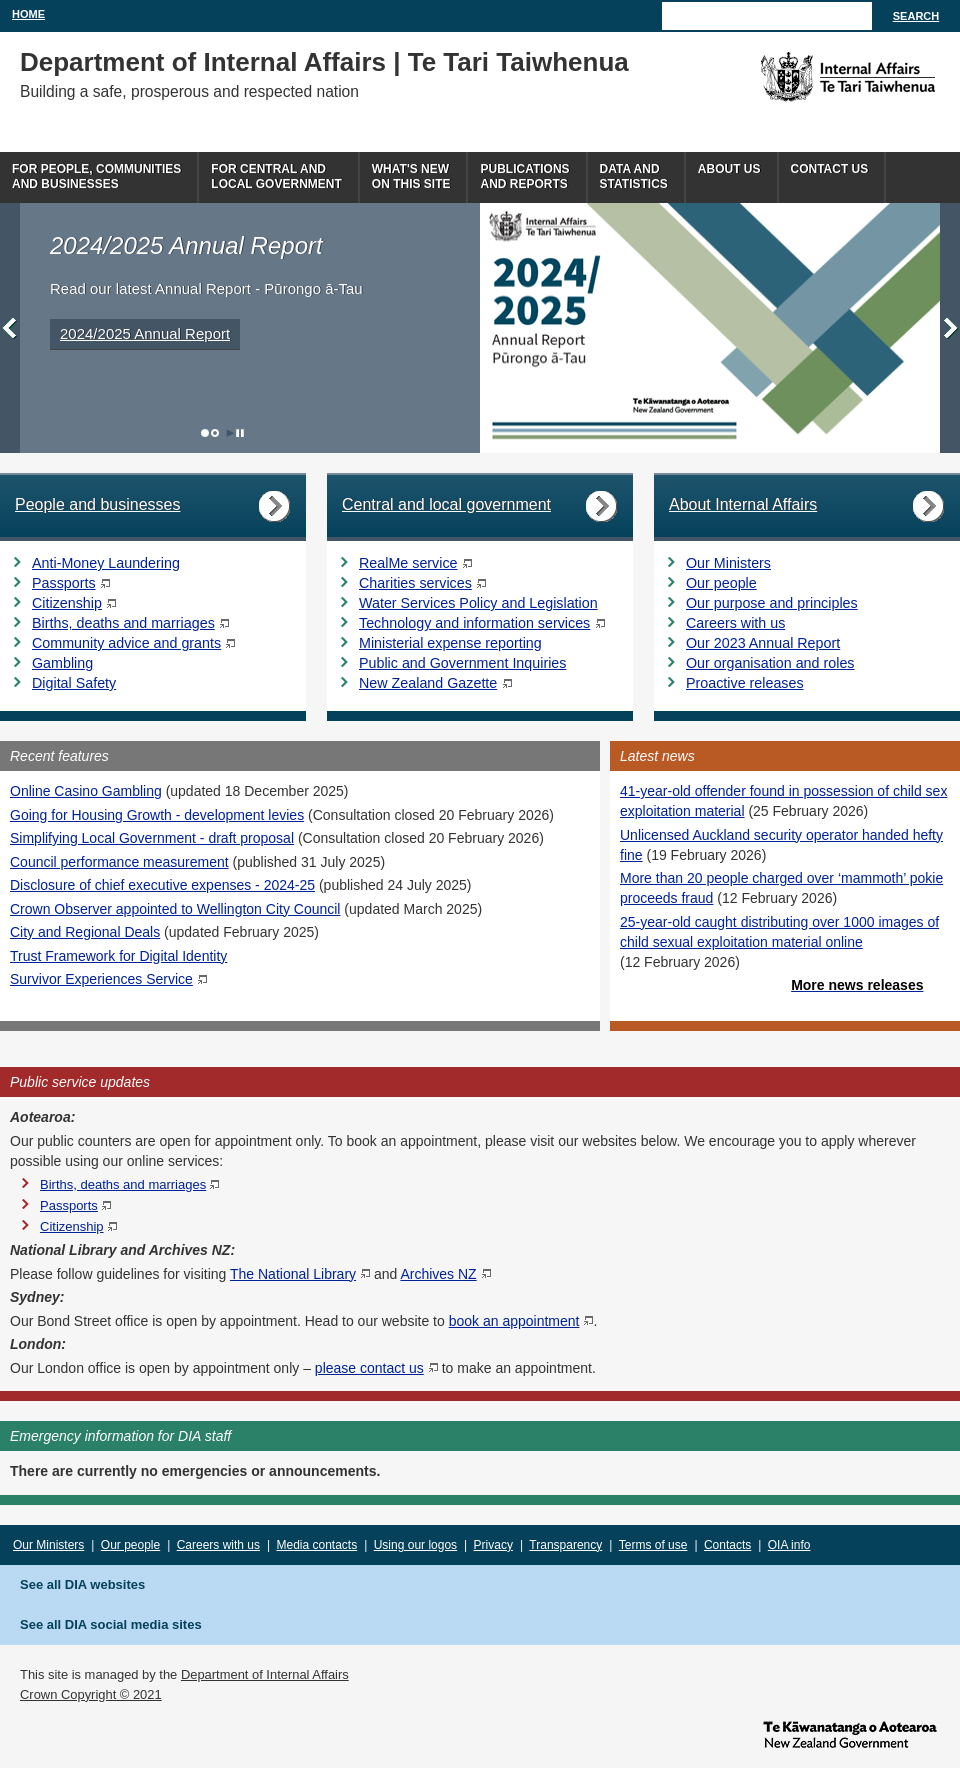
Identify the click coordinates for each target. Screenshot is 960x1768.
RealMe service (408, 563)
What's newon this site (411, 176)
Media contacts (317, 1545)
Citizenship (67, 603)
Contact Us (830, 169)
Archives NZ (438, 1274)
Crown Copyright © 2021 (91, 1694)
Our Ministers (728, 563)
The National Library (293, 1274)
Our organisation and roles (770, 663)
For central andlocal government (276, 176)
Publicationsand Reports (524, 176)
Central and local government (446, 504)
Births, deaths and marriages (123, 623)
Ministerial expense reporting (450, 643)
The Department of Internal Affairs (802, 77)
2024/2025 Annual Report (145, 333)
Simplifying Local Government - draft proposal (152, 838)
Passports (64, 583)
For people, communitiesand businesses (96, 176)
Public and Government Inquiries (462, 663)
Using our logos (415, 1545)
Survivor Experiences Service (101, 979)
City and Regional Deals (85, 932)
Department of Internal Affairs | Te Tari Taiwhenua (324, 62)
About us (729, 169)
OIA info (789, 1545)
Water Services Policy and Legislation (478, 603)
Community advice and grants (126, 643)
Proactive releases (745, 683)
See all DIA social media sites (111, 1624)
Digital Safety (74, 683)
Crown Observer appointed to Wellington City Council (175, 909)
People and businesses (97, 504)
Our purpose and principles (772, 603)
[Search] (767, 16)
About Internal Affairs (743, 504)
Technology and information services (474, 623)
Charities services (415, 583)
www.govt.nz (850, 1733)
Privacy (493, 1545)
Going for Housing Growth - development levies (157, 815)
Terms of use (653, 1545)
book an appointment (514, 1321)
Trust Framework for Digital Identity (118, 956)
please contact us (369, 1368)
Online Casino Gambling (86, 791)
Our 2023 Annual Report (763, 643)
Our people (721, 583)
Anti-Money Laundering (106, 563)
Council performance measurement (119, 862)
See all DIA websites (82, 1584)
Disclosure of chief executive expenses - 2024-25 (162, 885)
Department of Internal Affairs (265, 1674)
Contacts (727, 1545)
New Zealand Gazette (428, 683)
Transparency (565, 1545)
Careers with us (735, 623)
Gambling (62, 663)
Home (28, 14)
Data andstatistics (634, 176)
